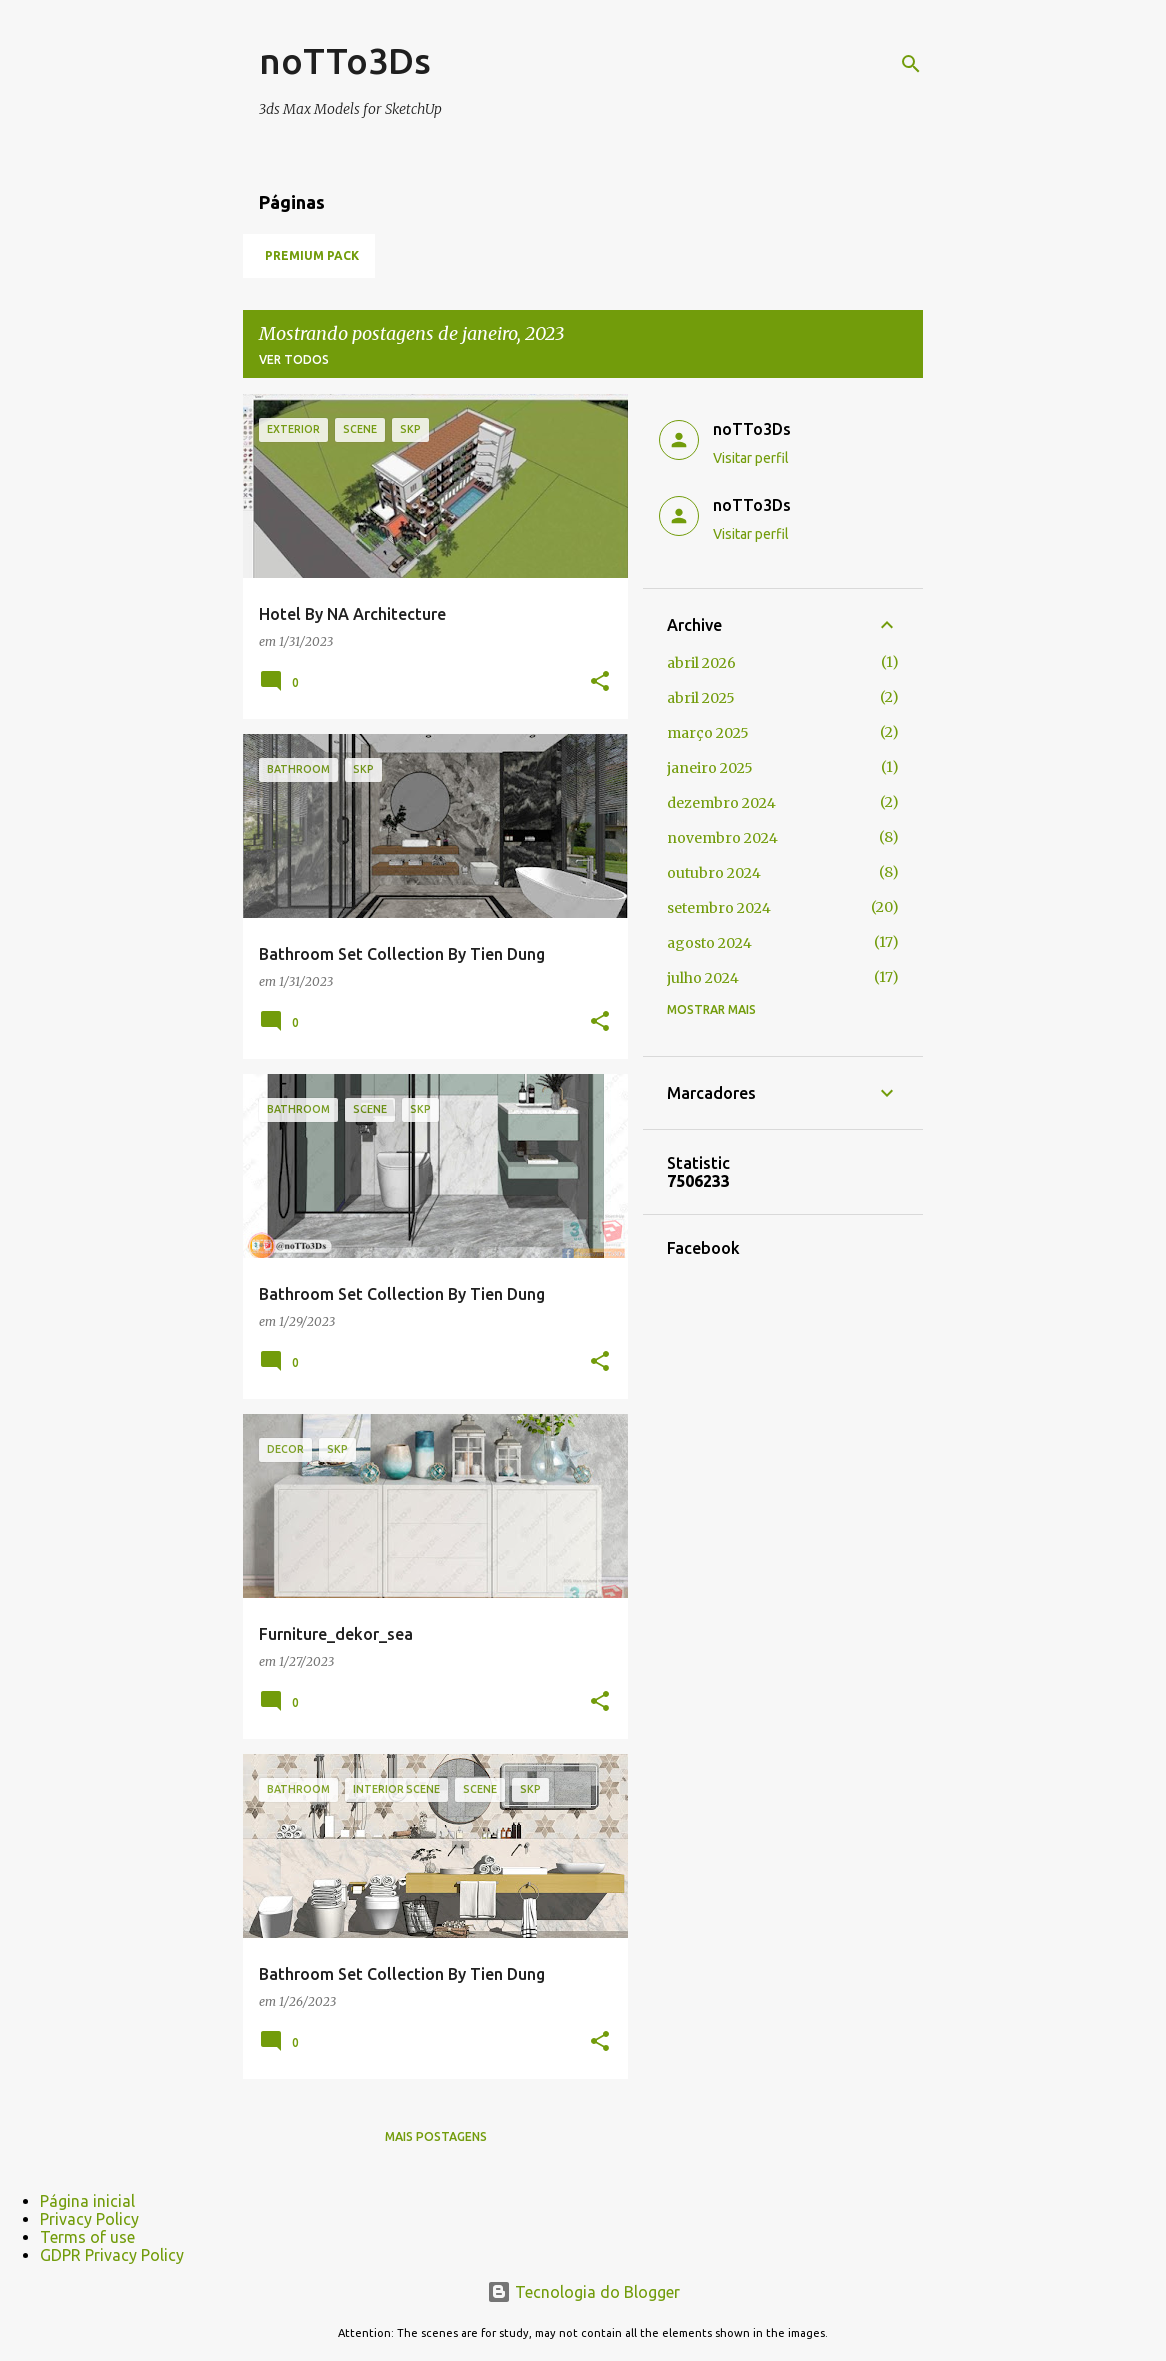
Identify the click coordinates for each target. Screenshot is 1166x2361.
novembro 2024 (722, 838)
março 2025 (708, 733)
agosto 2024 (709, 943)
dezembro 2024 (721, 803)
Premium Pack (312, 255)
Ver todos (294, 359)
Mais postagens (436, 2136)
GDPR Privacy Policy (112, 2255)
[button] (600, 682)
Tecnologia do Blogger (583, 2292)
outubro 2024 (714, 873)
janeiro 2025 (710, 768)
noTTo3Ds (345, 60)
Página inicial (87, 2201)
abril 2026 (701, 663)
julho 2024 (703, 978)
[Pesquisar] (911, 64)
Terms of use (87, 2237)
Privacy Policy (89, 2219)
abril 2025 (701, 698)
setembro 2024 (719, 908)
